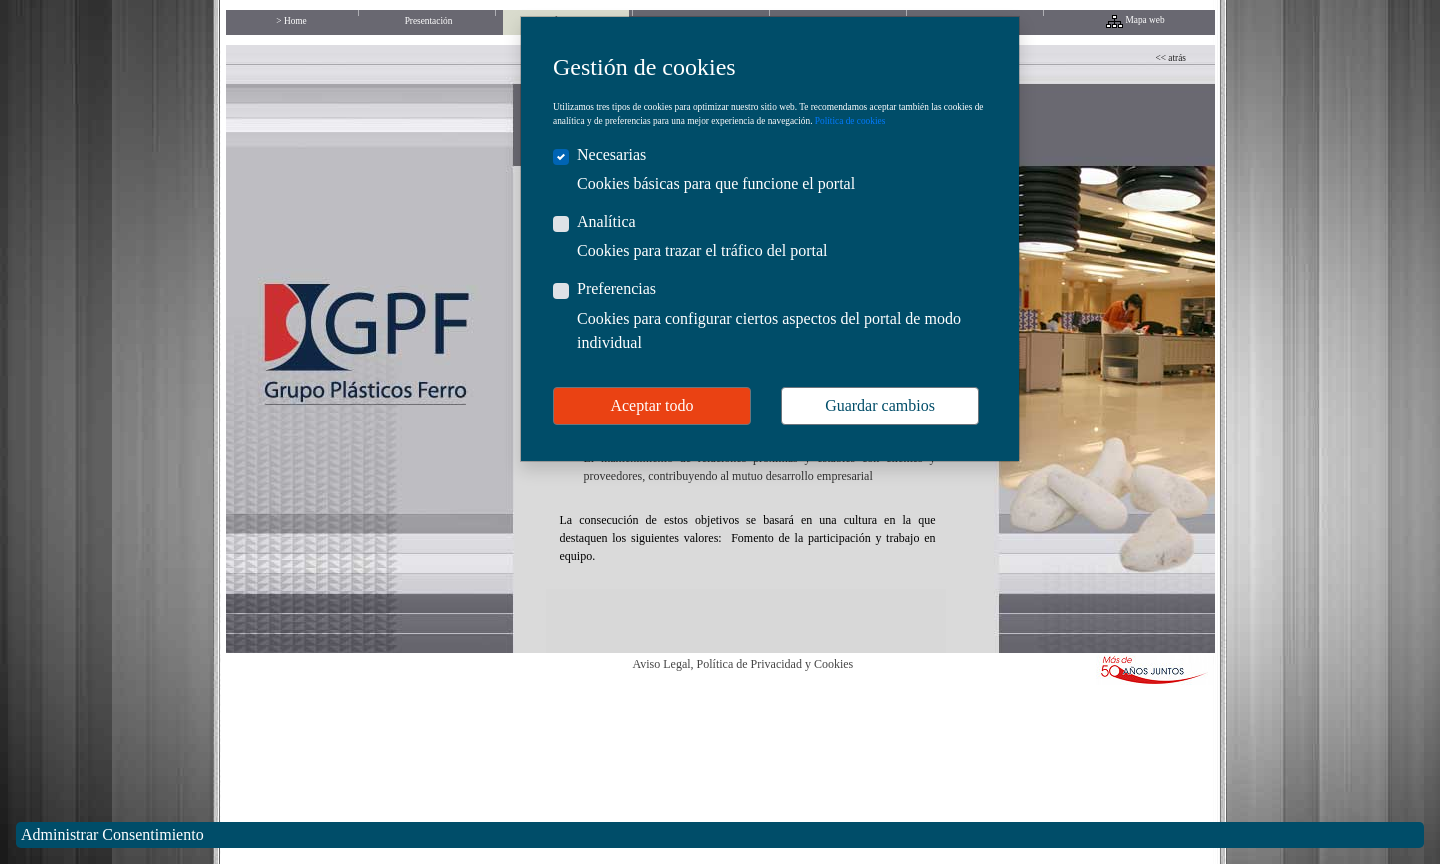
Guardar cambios (880, 405)
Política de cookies (850, 121)
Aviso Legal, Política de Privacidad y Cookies (743, 664)
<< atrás (1171, 58)
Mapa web (1145, 20)
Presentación (429, 21)
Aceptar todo (651, 405)
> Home (291, 21)
